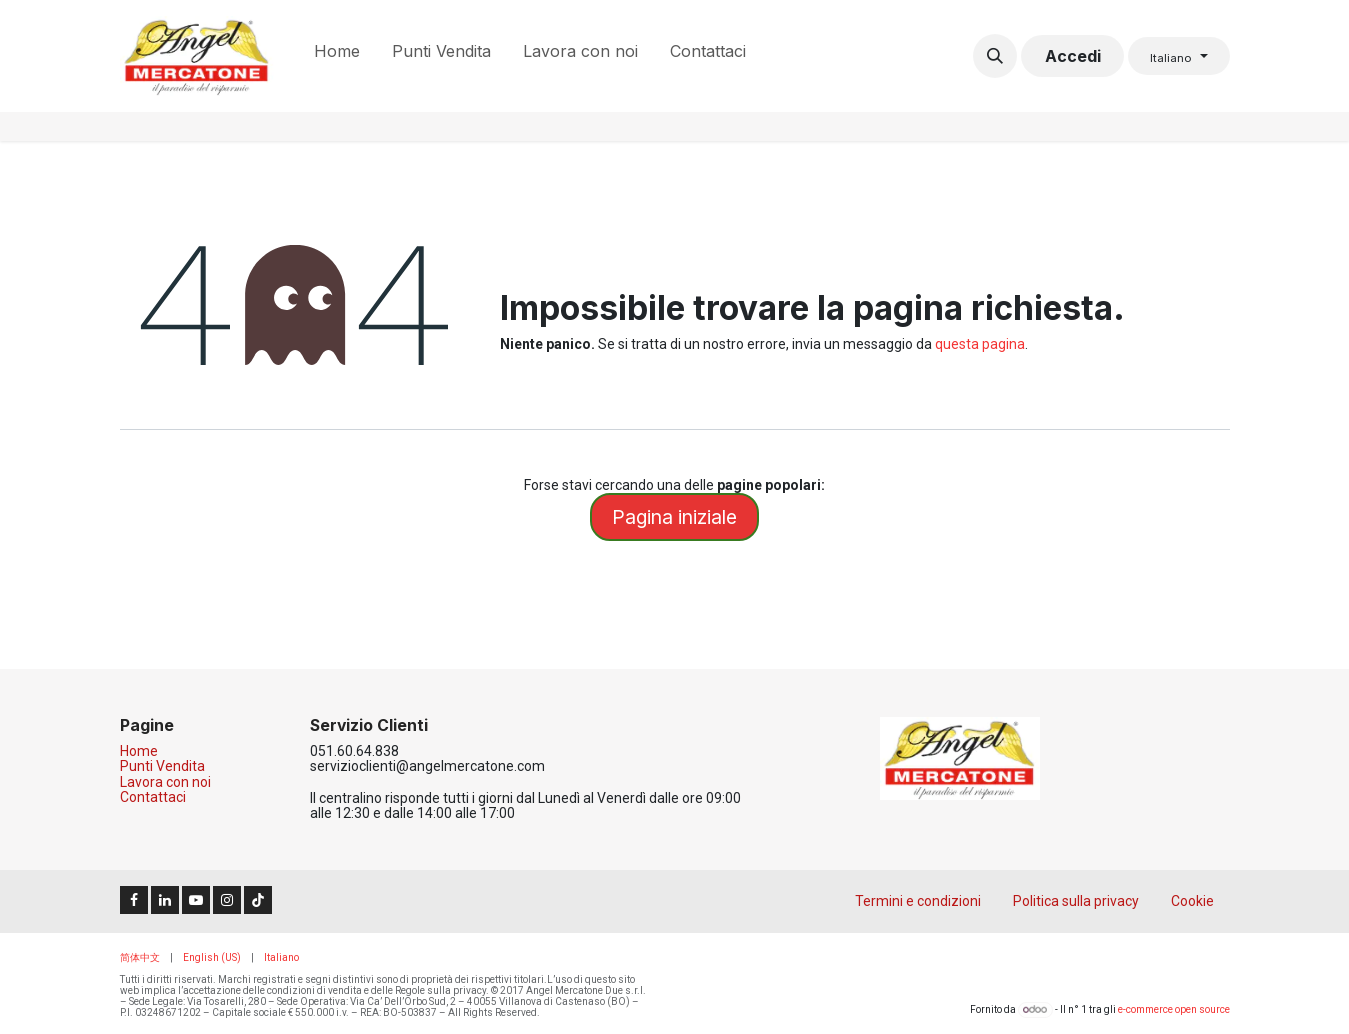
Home (139, 751)
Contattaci (153, 797)
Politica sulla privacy (1076, 901)
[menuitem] (337, 56)
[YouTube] (196, 900)
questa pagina (980, 344)
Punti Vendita (162, 766)
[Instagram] (227, 900)
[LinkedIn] (165, 900)
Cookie (1192, 901)
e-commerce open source (1174, 1009)
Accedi (1073, 56)
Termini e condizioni (918, 901)
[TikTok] (258, 900)
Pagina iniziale (674, 517)
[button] (995, 56)
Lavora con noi (165, 782)
